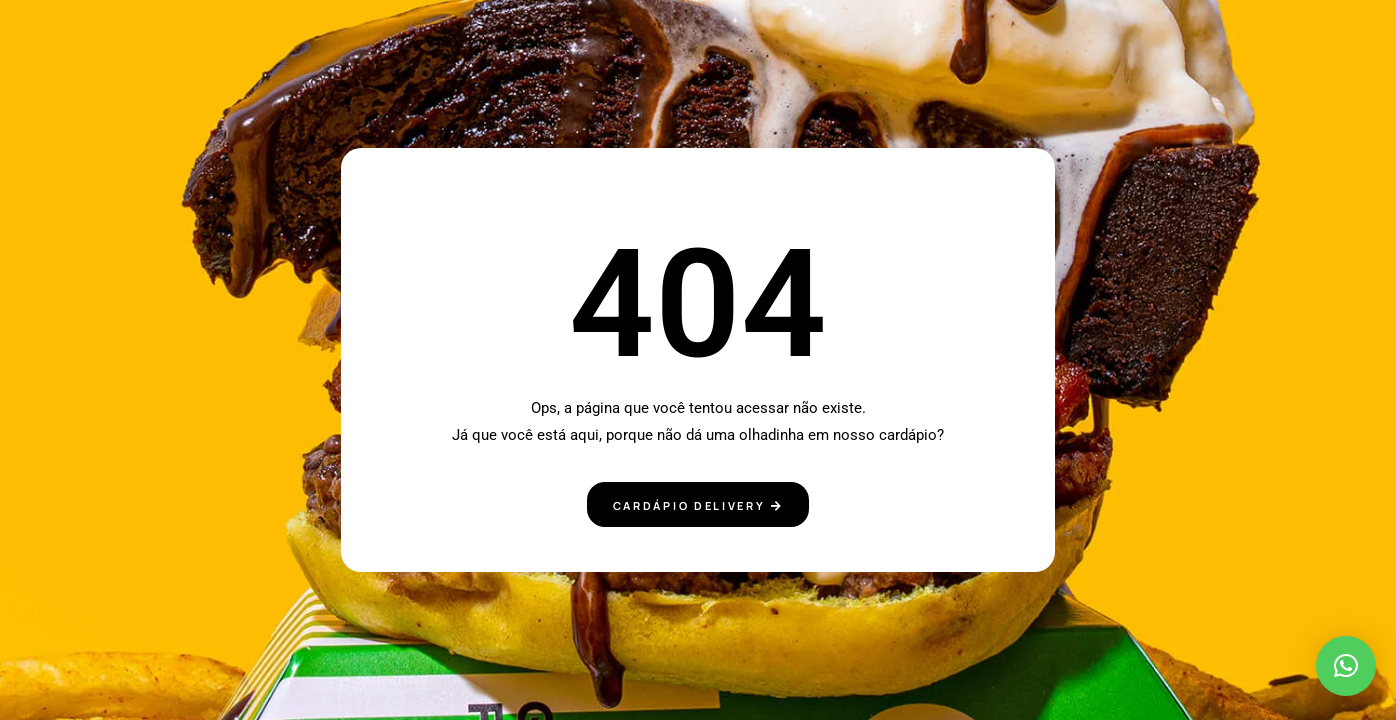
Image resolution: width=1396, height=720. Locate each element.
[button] (1346, 666)
